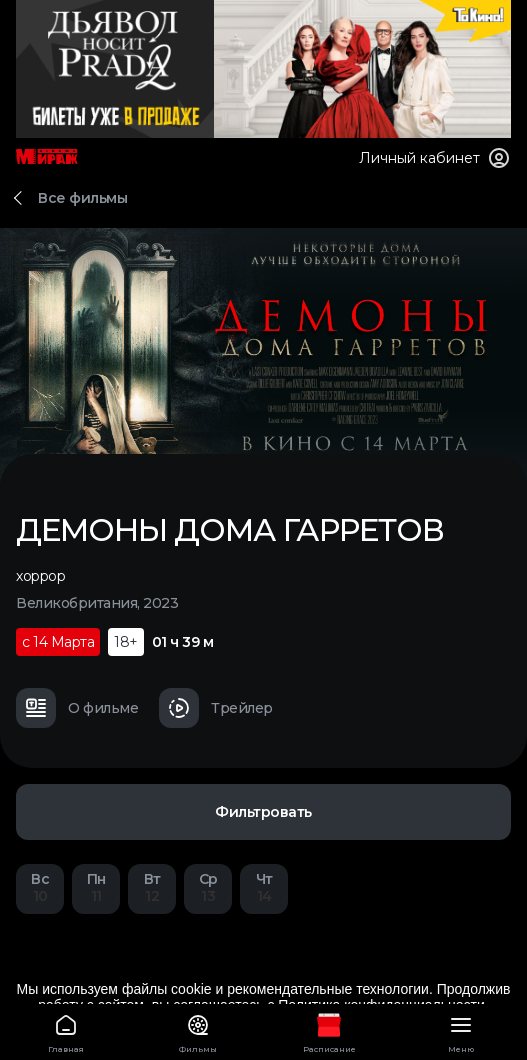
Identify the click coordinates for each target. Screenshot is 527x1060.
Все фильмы (82, 198)
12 (152, 887)
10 (40, 887)
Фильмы (198, 1030)
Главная (66, 1030)
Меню (461, 1030)
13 (208, 887)
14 (264, 887)
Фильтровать (263, 812)
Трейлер (216, 708)
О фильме (77, 708)
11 (96, 887)
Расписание (330, 1030)
